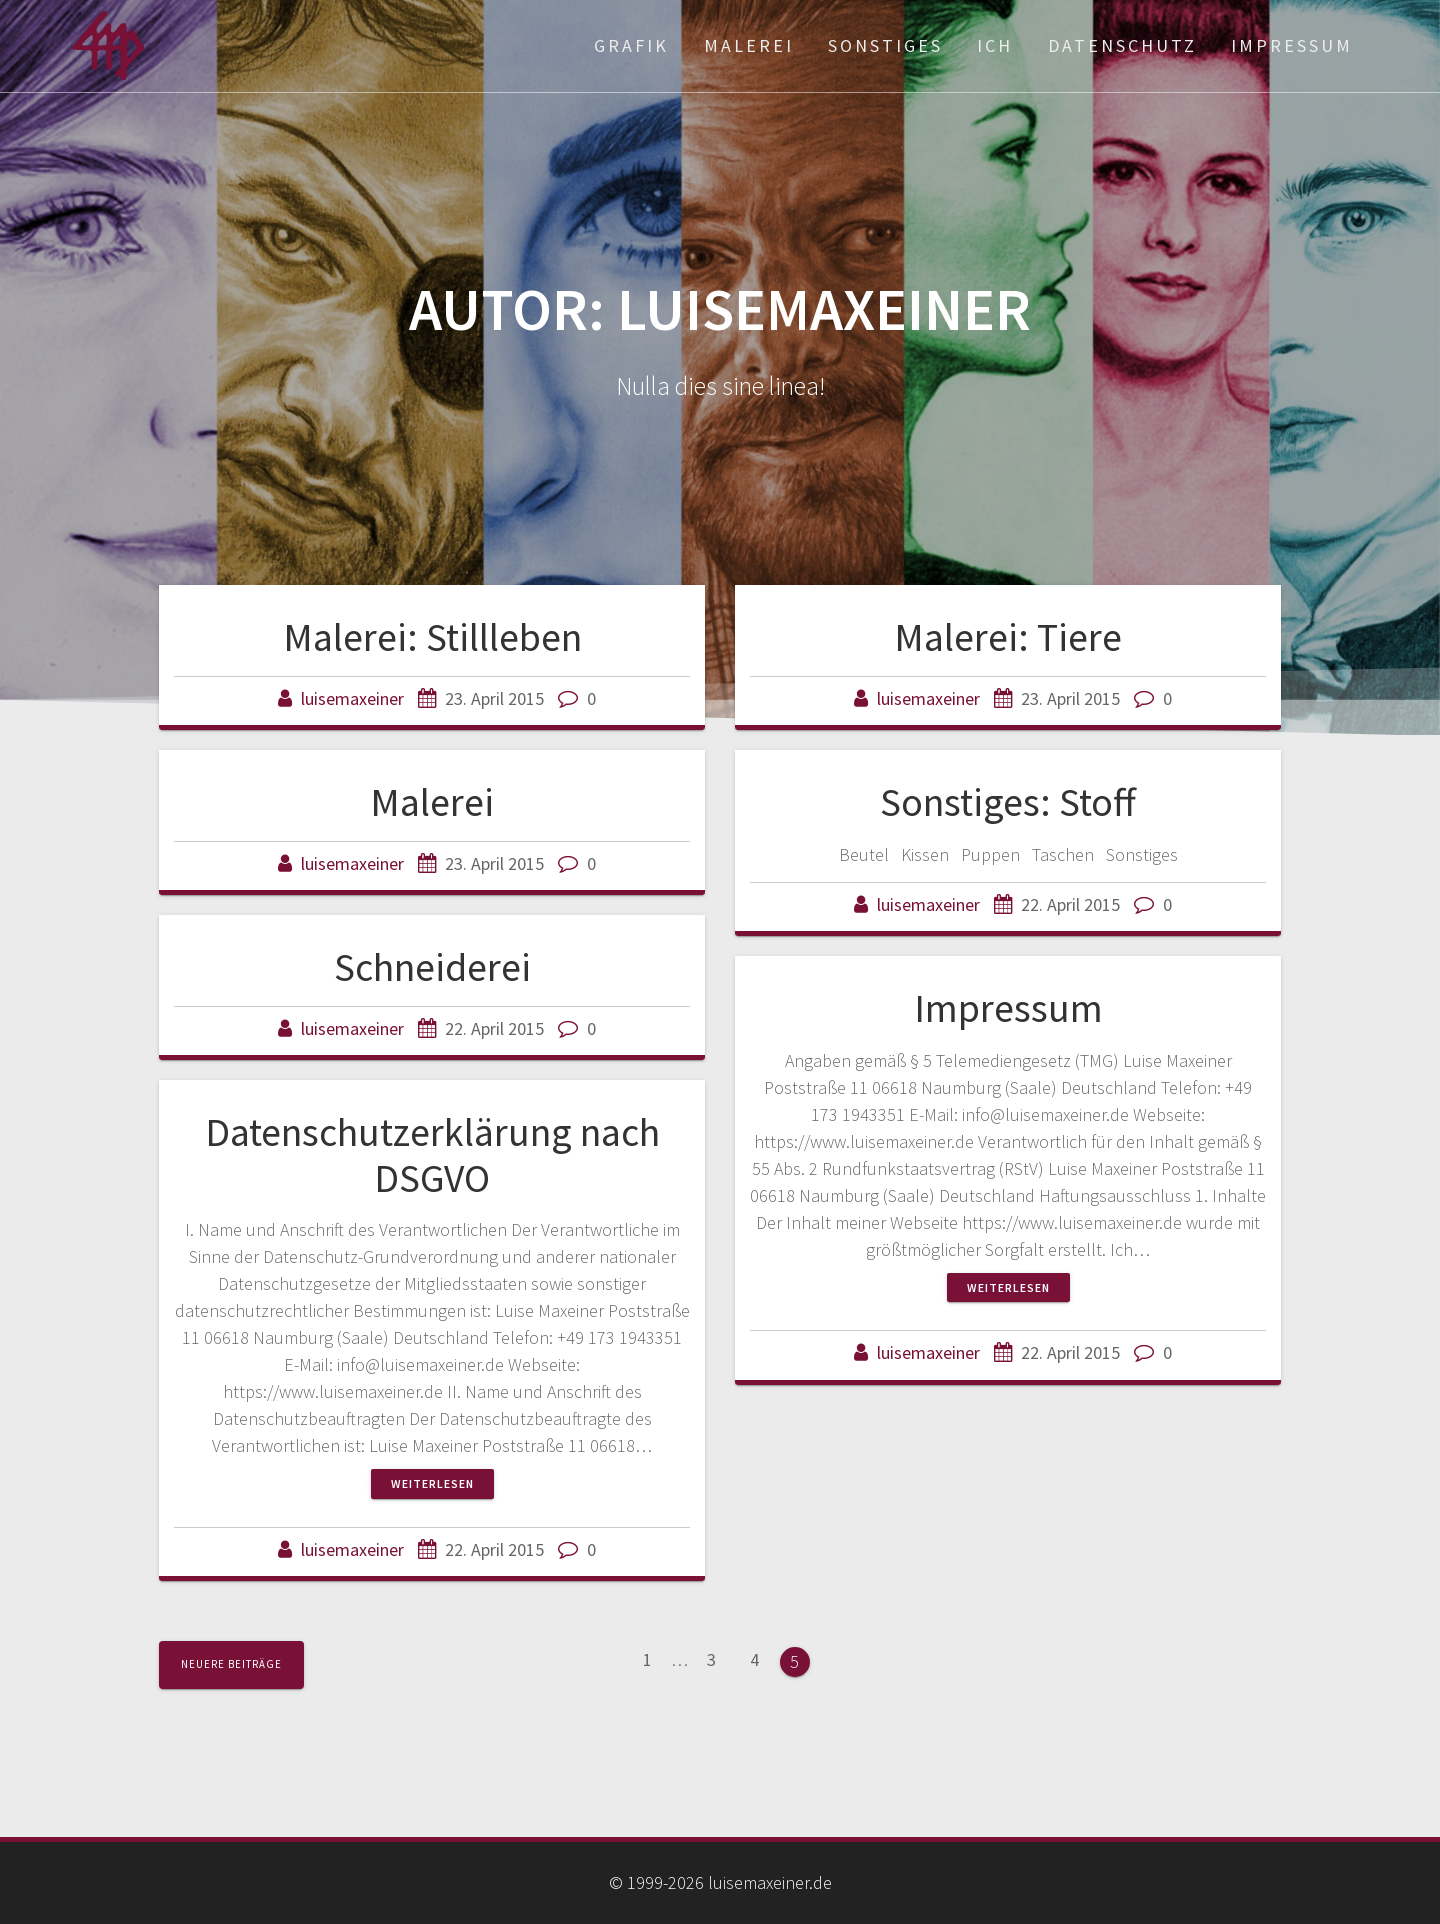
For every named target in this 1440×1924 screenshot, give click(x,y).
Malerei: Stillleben (432, 637)
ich (995, 45)
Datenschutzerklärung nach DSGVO (432, 1155)
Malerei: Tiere (1008, 637)
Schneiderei (432, 967)
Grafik (631, 45)
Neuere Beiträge (231, 1664)
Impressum (1292, 45)
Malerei (749, 45)
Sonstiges (885, 45)
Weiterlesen (1008, 1287)
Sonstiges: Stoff (1008, 802)
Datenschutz (1122, 45)
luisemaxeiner (352, 698)
